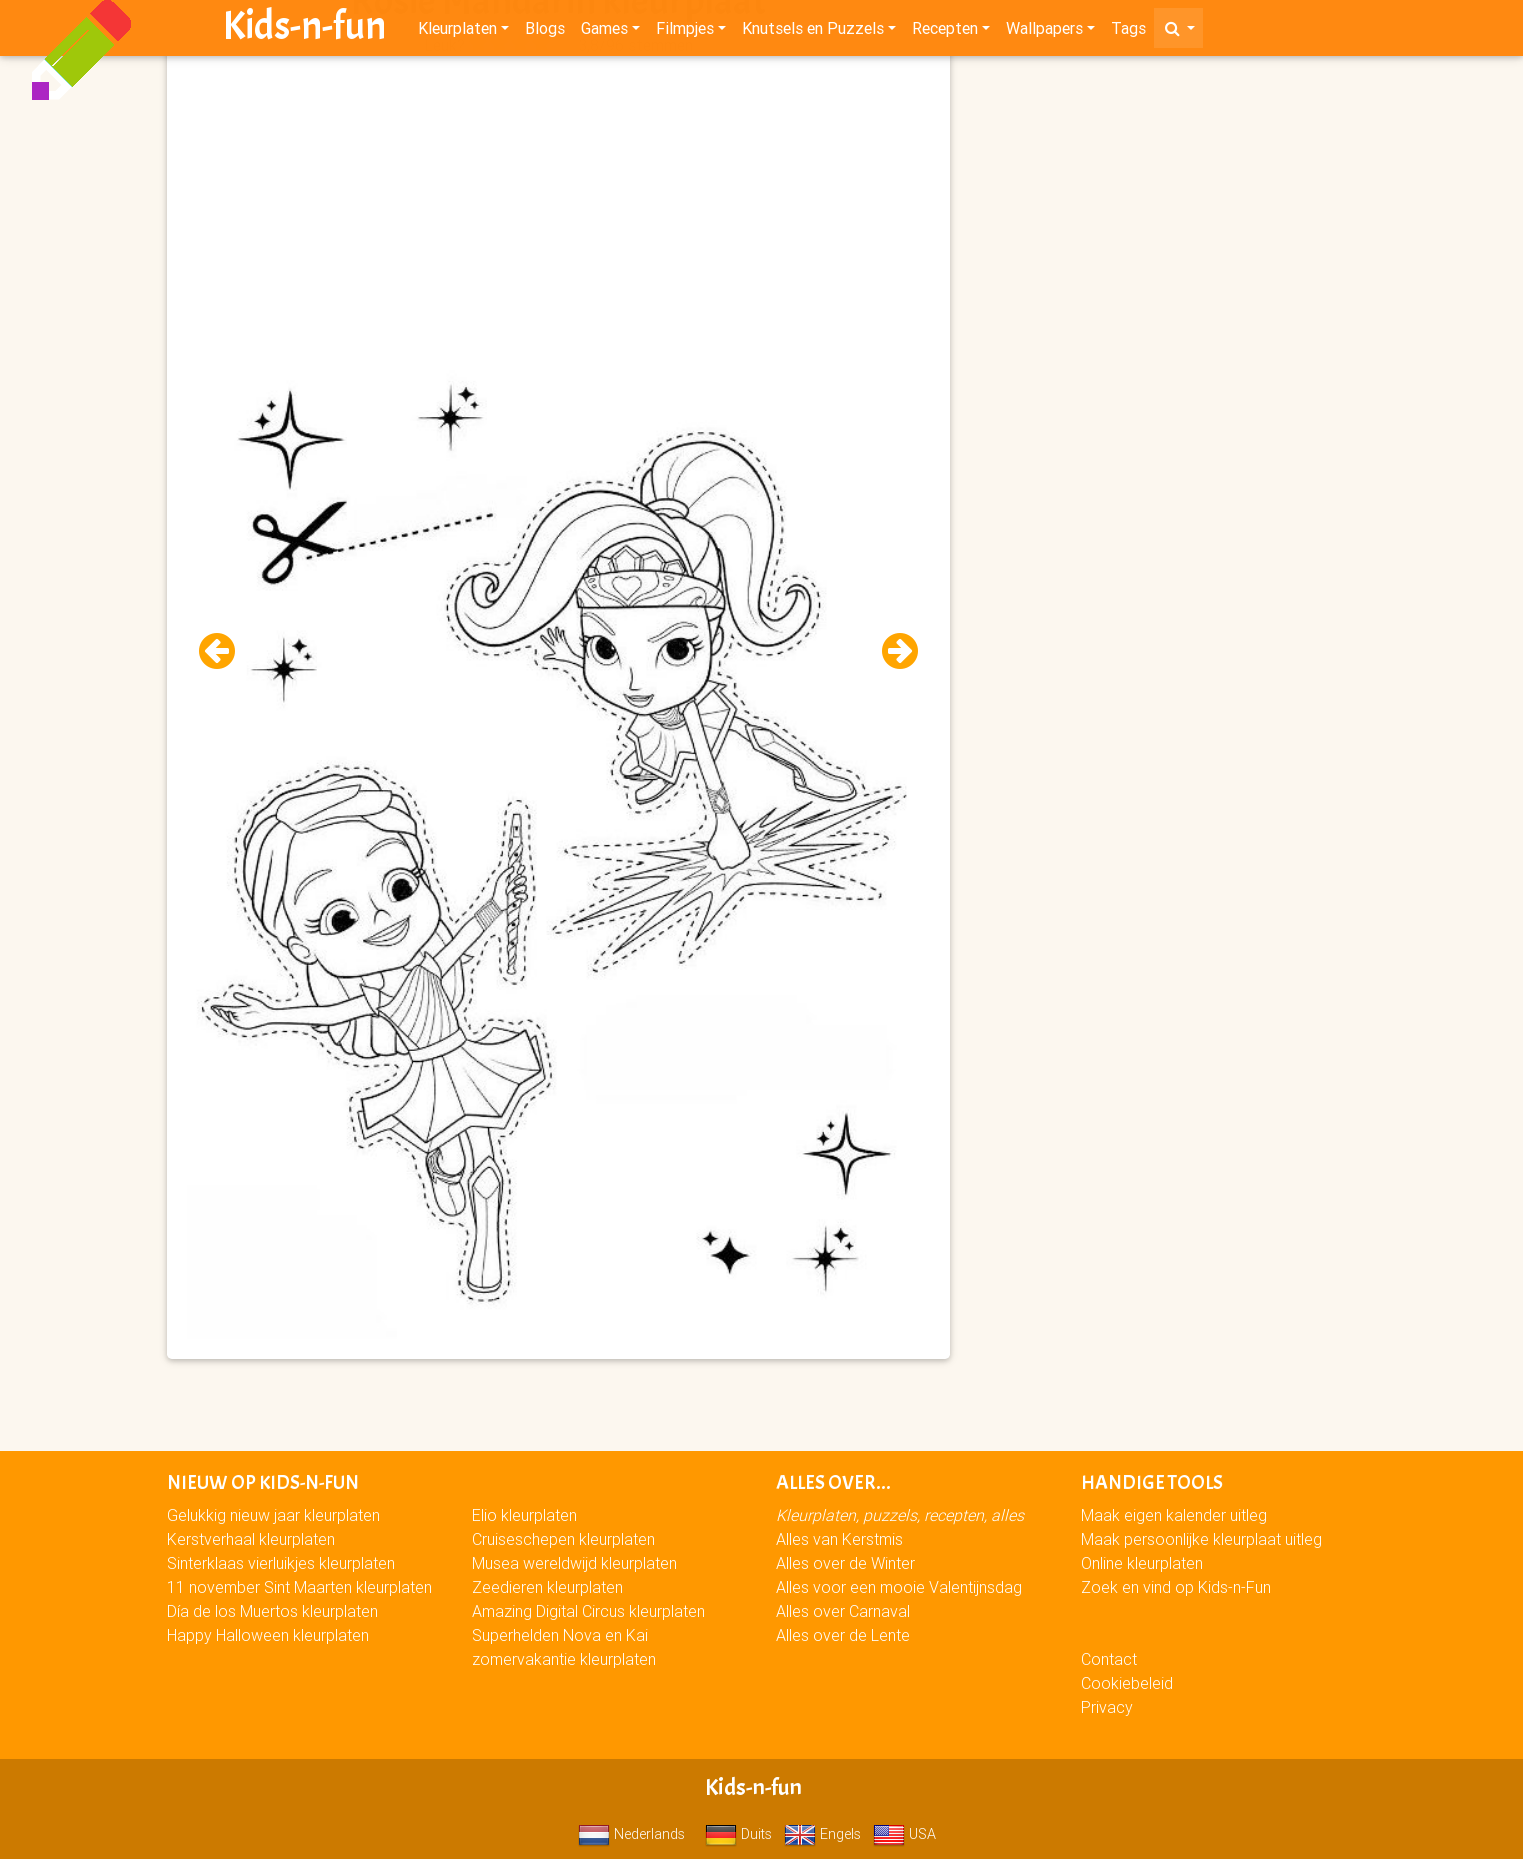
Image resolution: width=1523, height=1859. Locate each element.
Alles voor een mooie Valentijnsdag (899, 1587)
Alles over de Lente (843, 1635)
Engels (822, 1834)
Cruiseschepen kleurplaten (563, 1539)
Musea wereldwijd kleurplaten (574, 1563)
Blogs (545, 32)
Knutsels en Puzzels (813, 32)
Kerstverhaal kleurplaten (251, 1539)
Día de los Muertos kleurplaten (272, 1611)
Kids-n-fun (304, 30)
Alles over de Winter (845, 1563)
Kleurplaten (457, 32)
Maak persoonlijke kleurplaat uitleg (1201, 1539)
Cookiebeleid (1127, 1683)
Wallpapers (1044, 32)
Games (604, 32)
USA (904, 1834)
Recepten (945, 32)
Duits (738, 1834)
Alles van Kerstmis (839, 1539)
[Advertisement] (558, 201)
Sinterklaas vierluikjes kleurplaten (281, 1563)
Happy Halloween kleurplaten (268, 1635)
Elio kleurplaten (524, 1515)
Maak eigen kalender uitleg (1174, 1515)
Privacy (1107, 1707)
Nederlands (631, 1834)
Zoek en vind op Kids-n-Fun (1176, 1587)
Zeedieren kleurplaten (547, 1587)
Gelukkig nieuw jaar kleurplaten (273, 1515)
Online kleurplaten (1142, 1563)
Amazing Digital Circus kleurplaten (588, 1611)
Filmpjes (685, 32)
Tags (1128, 32)
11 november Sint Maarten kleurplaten (299, 1587)
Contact (1109, 1659)
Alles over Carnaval (843, 1611)
